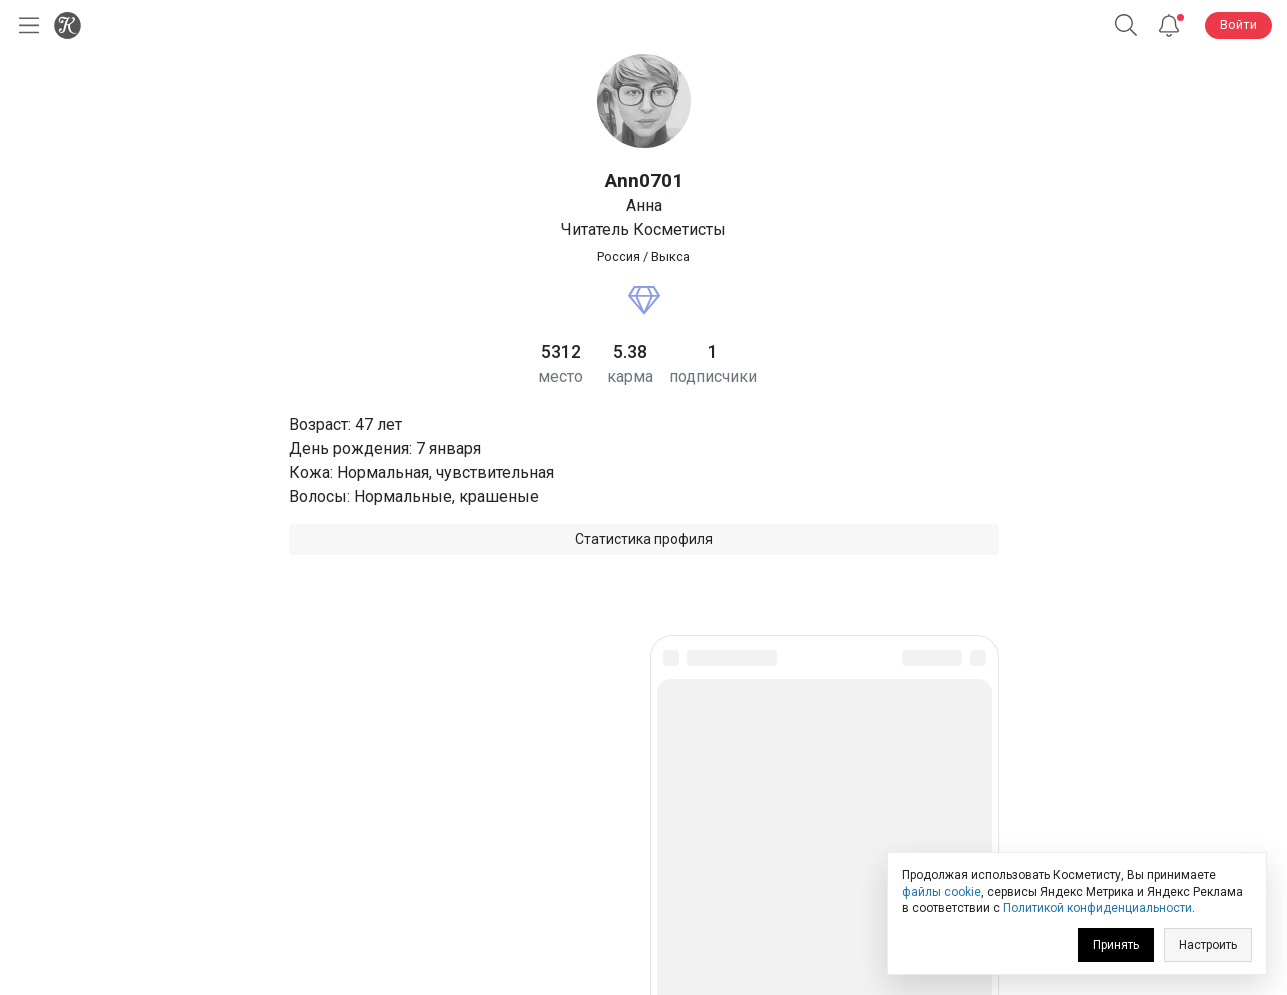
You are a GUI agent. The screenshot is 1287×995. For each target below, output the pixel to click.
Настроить (1208, 945)
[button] (1126, 25)
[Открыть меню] (25, 25)
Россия (618, 256)
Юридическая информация (643, 838)
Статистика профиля (644, 539)
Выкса (670, 256)
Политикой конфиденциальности (1097, 908)
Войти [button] (1238, 24)
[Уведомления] (1169, 25)
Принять (1116, 945)
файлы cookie (941, 892)
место (560, 376)
